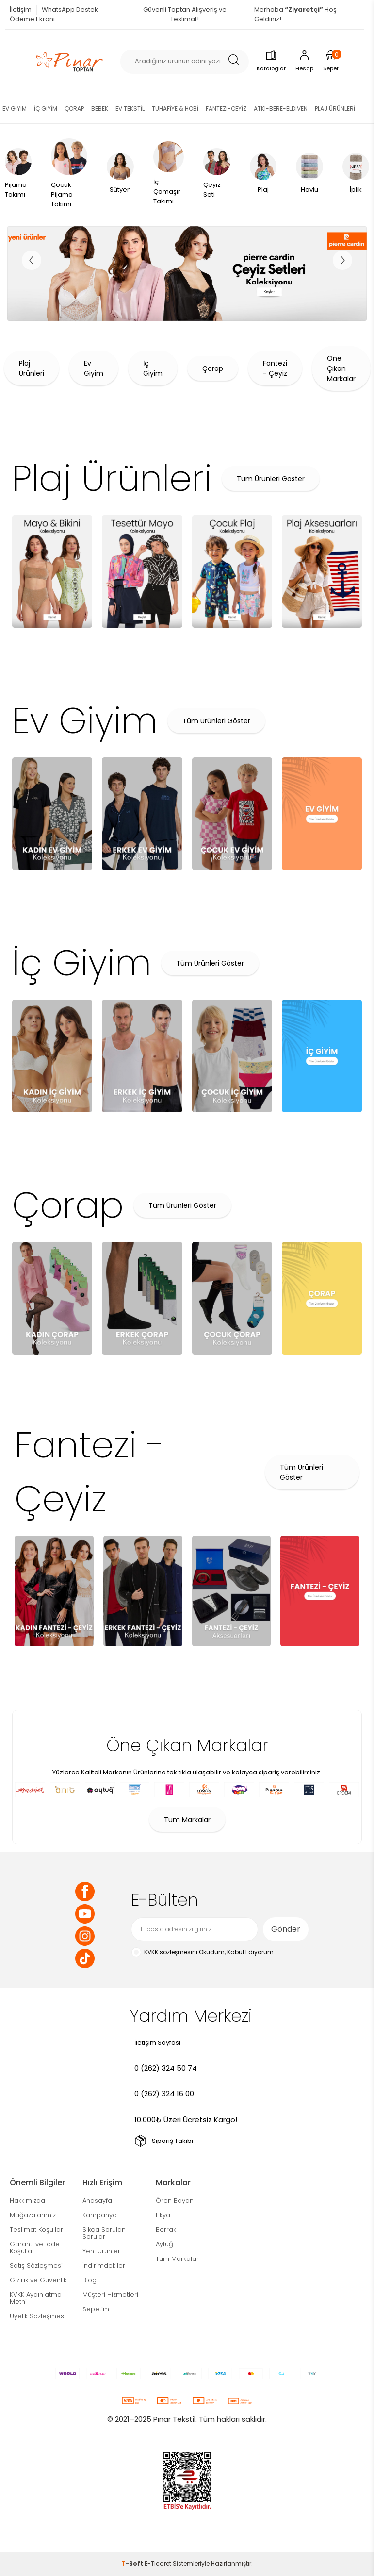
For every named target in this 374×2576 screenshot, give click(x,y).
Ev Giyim (93, 368)
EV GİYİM (14, 108)
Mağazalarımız (33, 2215)
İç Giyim (153, 368)
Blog (89, 2280)
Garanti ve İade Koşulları (35, 2248)
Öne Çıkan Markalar (341, 368)
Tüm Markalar (187, 1819)
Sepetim (95, 2309)
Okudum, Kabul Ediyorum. (203, 1952)
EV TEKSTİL (130, 108)
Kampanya (99, 2215)
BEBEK (99, 108)
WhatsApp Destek (70, 9)
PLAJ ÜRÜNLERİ (335, 108)
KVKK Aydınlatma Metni (36, 2298)
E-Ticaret (158, 2563)
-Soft (133, 2563)
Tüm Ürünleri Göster (271, 479)
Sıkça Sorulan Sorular (104, 2233)
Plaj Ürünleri (31, 368)
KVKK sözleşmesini (170, 1952)
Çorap (212, 368)
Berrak (166, 2229)
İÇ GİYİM (45, 108)
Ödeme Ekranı (32, 19)
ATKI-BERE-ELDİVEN (281, 108)
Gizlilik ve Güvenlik (38, 2280)
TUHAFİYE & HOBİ (175, 108)
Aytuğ (164, 2244)
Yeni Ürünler (101, 2251)
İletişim (21, 9)
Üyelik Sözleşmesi (37, 2316)
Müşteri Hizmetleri (110, 2294)
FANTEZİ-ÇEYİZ (226, 108)
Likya (163, 2215)
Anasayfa (97, 2200)
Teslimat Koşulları (37, 2229)
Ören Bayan (175, 2200)
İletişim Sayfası (157, 2042)
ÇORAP (74, 108)
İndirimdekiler (103, 2265)
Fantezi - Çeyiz (275, 368)
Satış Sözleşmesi (36, 2265)
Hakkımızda (27, 2200)
